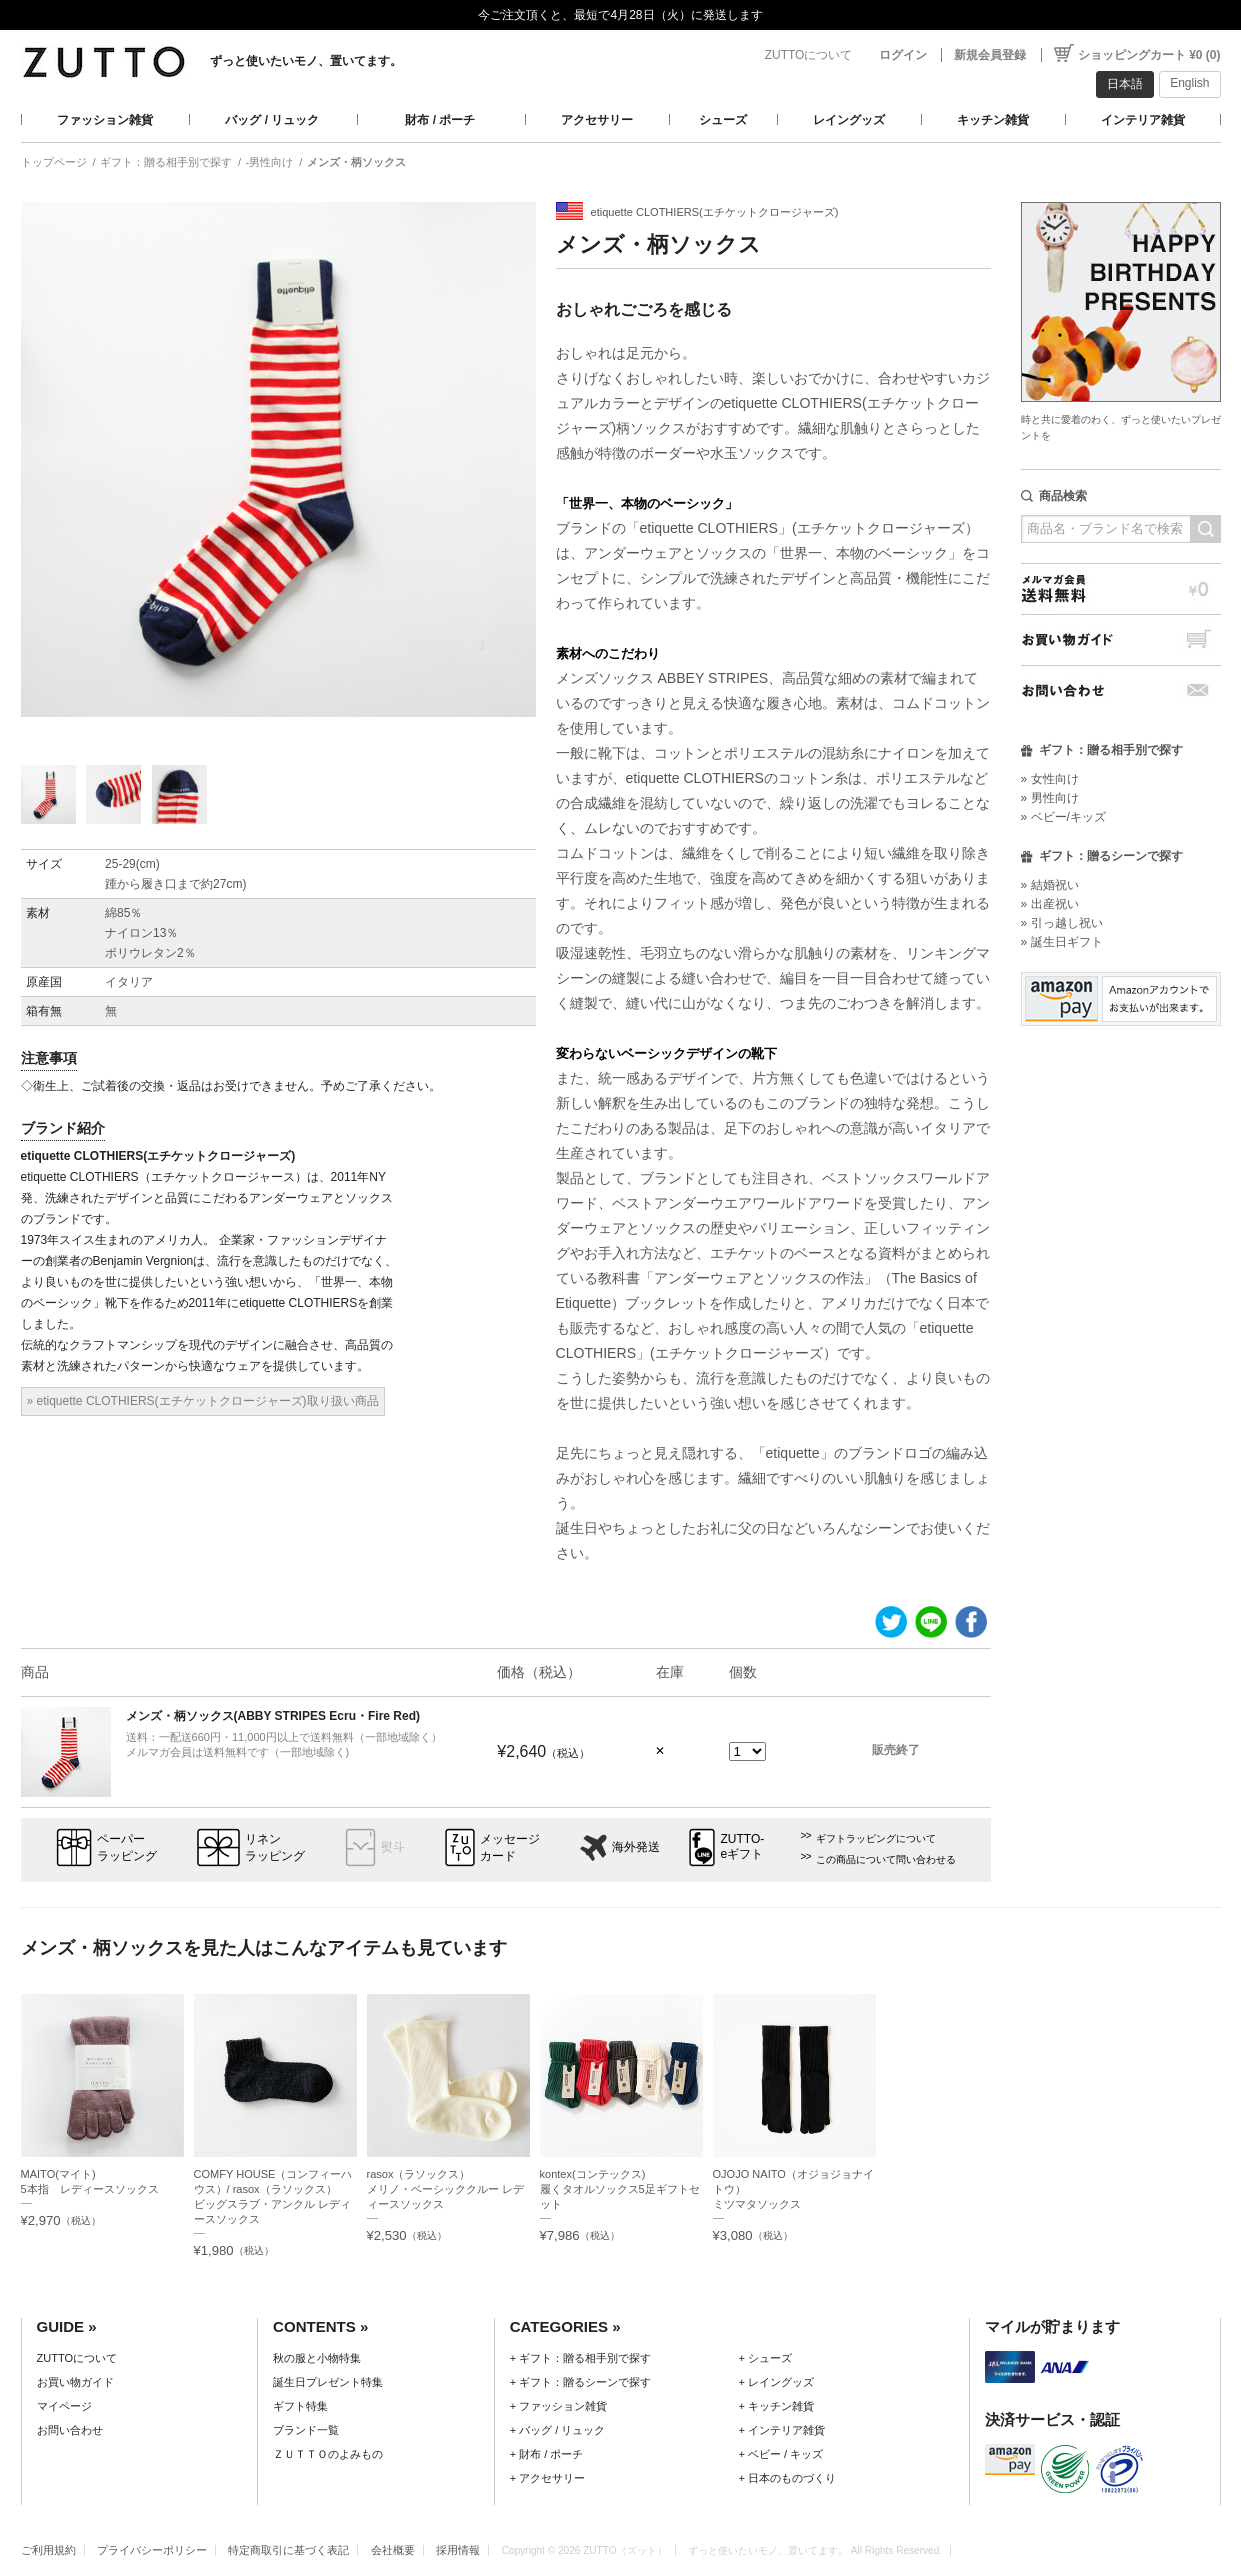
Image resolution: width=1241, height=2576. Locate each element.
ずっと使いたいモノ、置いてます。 (306, 61)
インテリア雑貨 (1143, 120)
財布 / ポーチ (440, 120)
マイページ (64, 2406)
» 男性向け (1050, 798)
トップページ (54, 162)
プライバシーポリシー (152, 2550)
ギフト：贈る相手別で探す (166, 162)
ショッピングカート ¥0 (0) (1149, 55)
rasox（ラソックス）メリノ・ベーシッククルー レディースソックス (445, 2189)
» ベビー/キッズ (1063, 817)
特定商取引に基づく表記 (288, 2550)
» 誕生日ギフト (1062, 942)
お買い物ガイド (1121, 639)
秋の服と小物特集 (317, 2358)
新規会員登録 (990, 55)
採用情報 (458, 2550)
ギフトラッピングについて (876, 1838)
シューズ (723, 120)
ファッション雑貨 (105, 120)
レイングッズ (849, 120)
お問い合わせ (1121, 690)
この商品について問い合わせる (886, 1859)
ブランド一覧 (306, 2430)
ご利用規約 (48, 2550)
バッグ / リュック (272, 120)
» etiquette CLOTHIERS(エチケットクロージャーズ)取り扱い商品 (203, 1401)
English (1189, 83)
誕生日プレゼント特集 (328, 2382)
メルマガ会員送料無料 (1121, 588)
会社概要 (393, 2550)
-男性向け (270, 162)
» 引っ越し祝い (1062, 923)
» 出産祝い (1050, 904)
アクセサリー (597, 120)
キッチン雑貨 (993, 120)
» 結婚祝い (1050, 885)
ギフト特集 (300, 2406)
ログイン (903, 55)
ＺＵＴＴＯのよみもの (328, 2454)
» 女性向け (1050, 779)
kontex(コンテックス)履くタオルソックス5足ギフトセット (620, 2189)
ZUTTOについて (809, 55)
